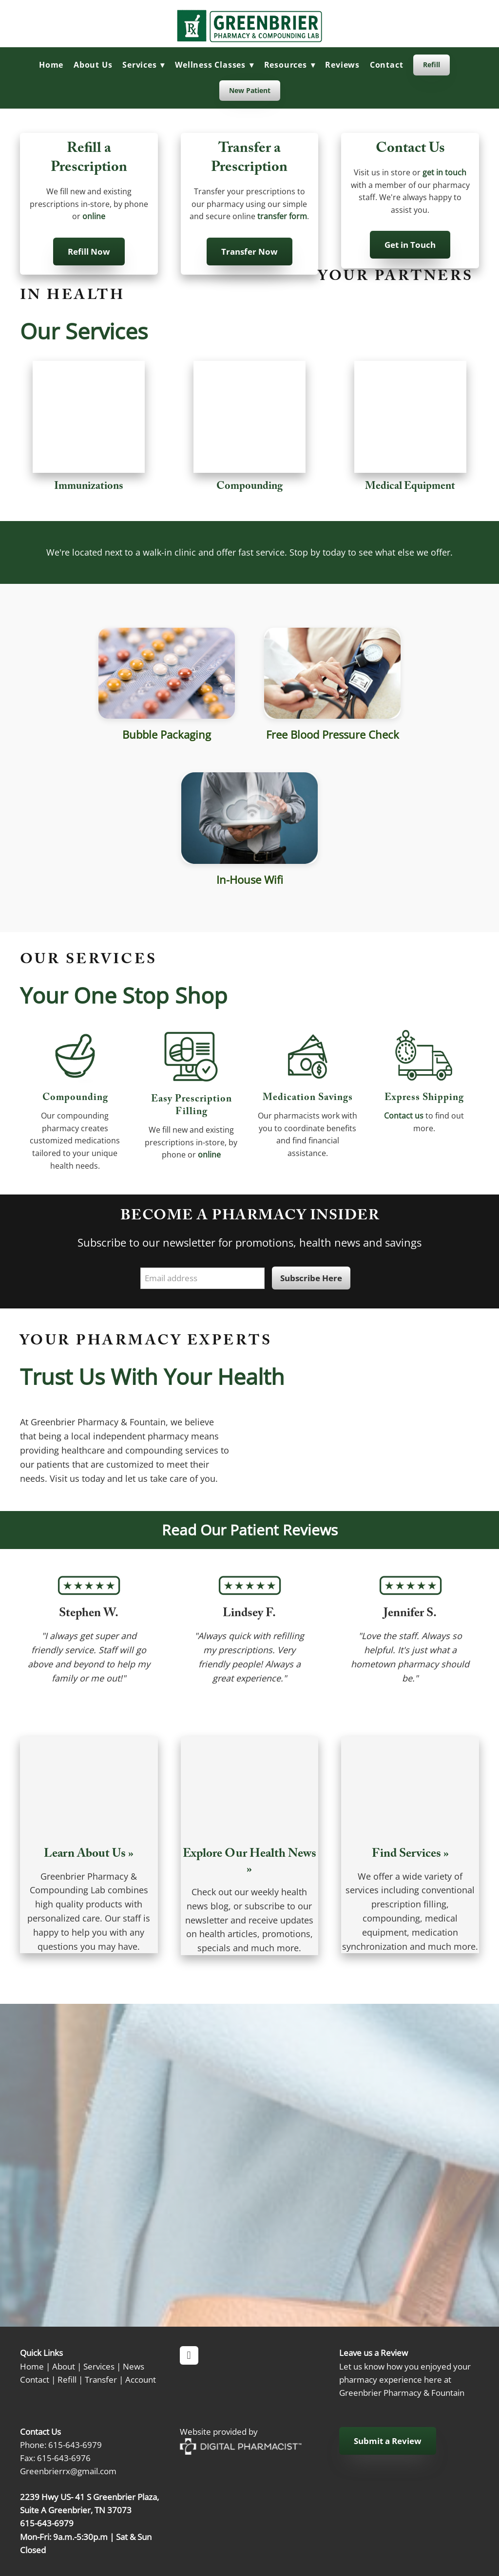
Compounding (249, 487)
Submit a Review (388, 2441)
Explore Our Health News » (249, 1863)
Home (51, 65)
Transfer (101, 2379)
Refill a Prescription (89, 159)
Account (140, 2379)
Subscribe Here (311, 1278)
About (63, 2366)
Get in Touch (410, 245)
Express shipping (424, 1098)
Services (99, 2366)
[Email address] (202, 1278)
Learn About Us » (89, 1855)
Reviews (342, 65)
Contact (386, 65)
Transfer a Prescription (249, 159)
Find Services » (410, 1855)
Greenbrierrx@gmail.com (68, 2471)
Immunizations (88, 487)
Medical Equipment (410, 487)
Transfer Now (249, 251)
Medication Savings (308, 1098)
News (133, 2366)
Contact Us (410, 149)
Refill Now (89, 251)
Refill (431, 64)
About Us (93, 65)
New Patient (249, 90)
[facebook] (189, 2355)
